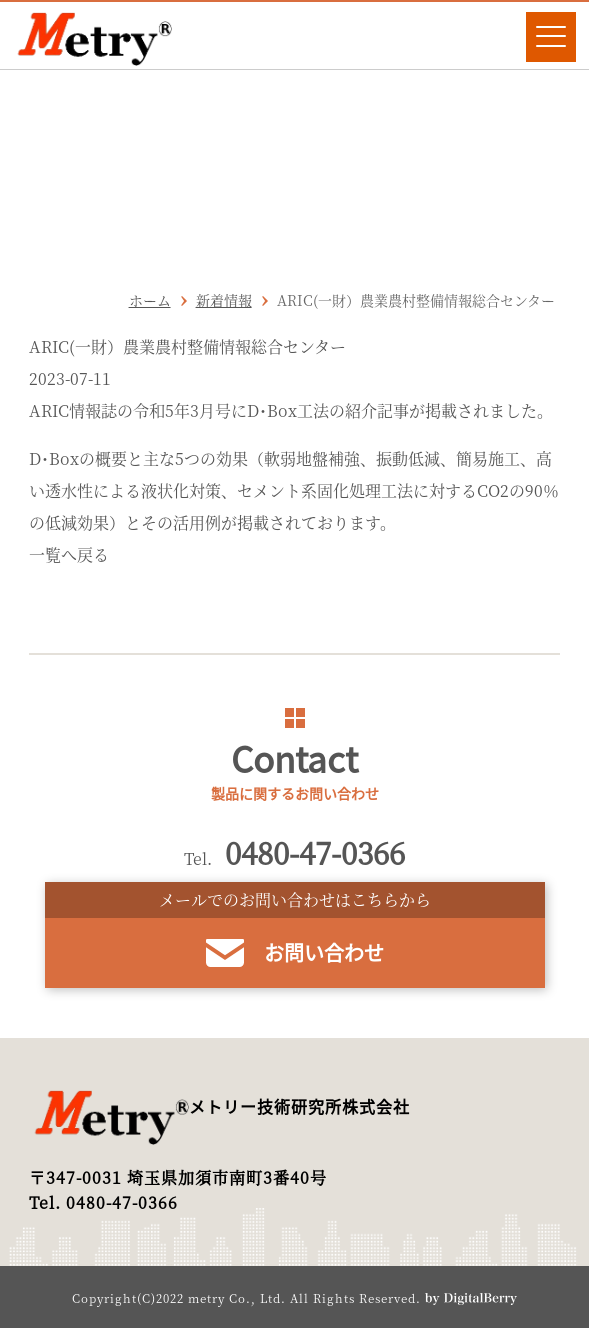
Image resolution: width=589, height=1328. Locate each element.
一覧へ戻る (69, 554)
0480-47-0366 (315, 852)
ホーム (150, 300)
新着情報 (224, 300)
